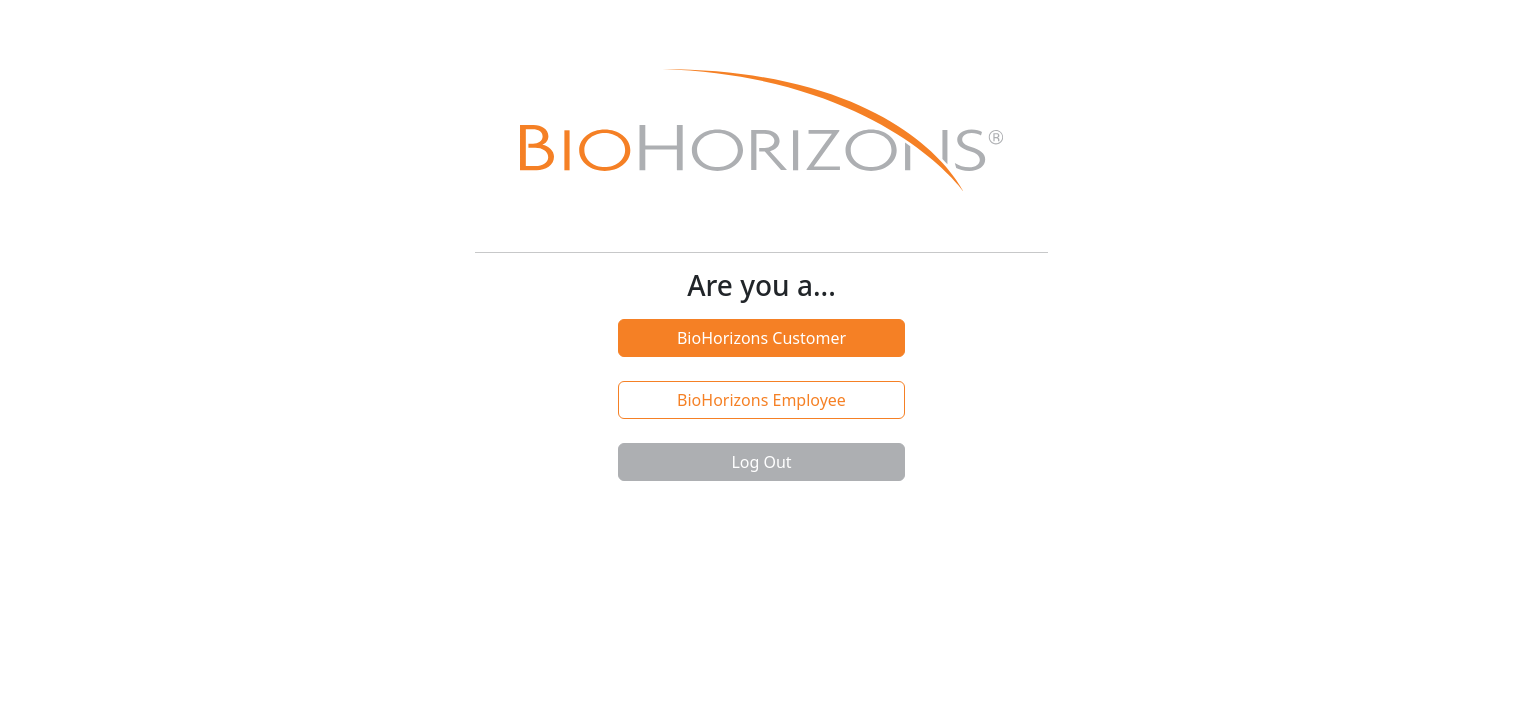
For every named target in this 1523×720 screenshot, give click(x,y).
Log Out (761, 462)
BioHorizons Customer (761, 338)
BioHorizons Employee (761, 400)
